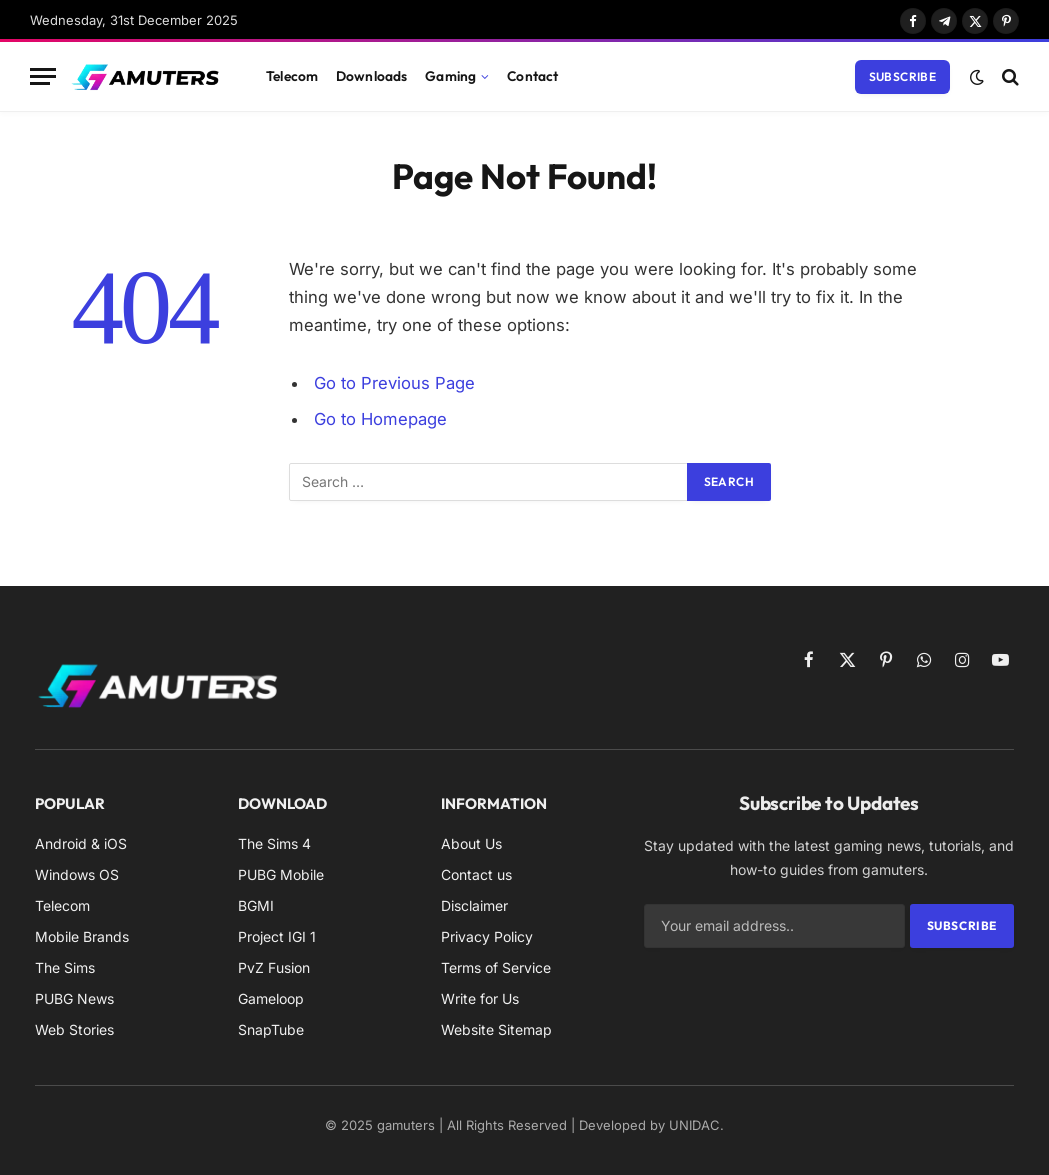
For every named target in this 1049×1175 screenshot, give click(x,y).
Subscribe (902, 76)
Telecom (292, 76)
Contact (532, 76)
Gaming (450, 76)
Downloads (371, 76)
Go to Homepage (380, 419)
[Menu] (43, 76)
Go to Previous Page (394, 383)
